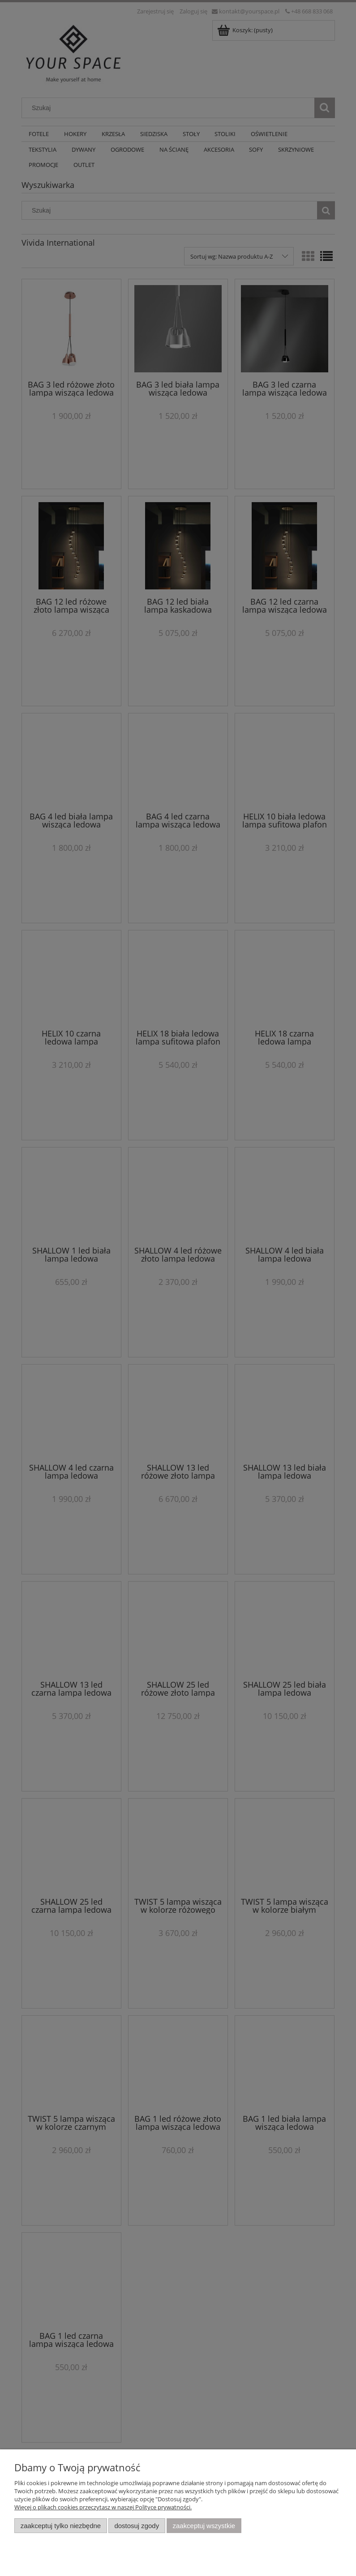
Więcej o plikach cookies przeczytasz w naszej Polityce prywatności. (103, 2507)
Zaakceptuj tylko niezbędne (61, 2525)
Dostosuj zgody (136, 2525)
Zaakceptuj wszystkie (204, 2525)
